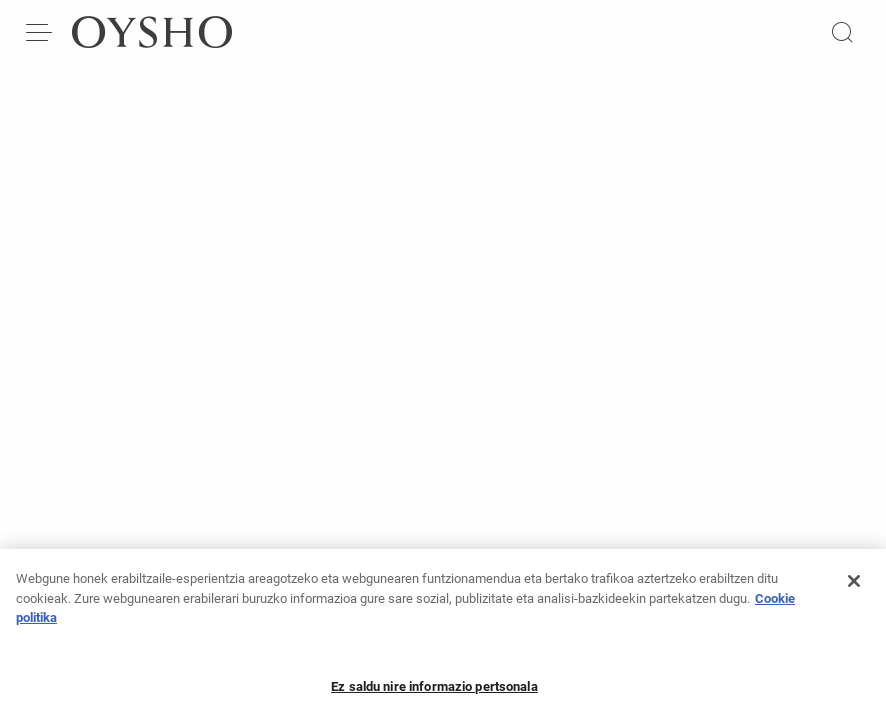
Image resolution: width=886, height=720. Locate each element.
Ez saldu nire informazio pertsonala (434, 692)
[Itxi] (854, 587)
